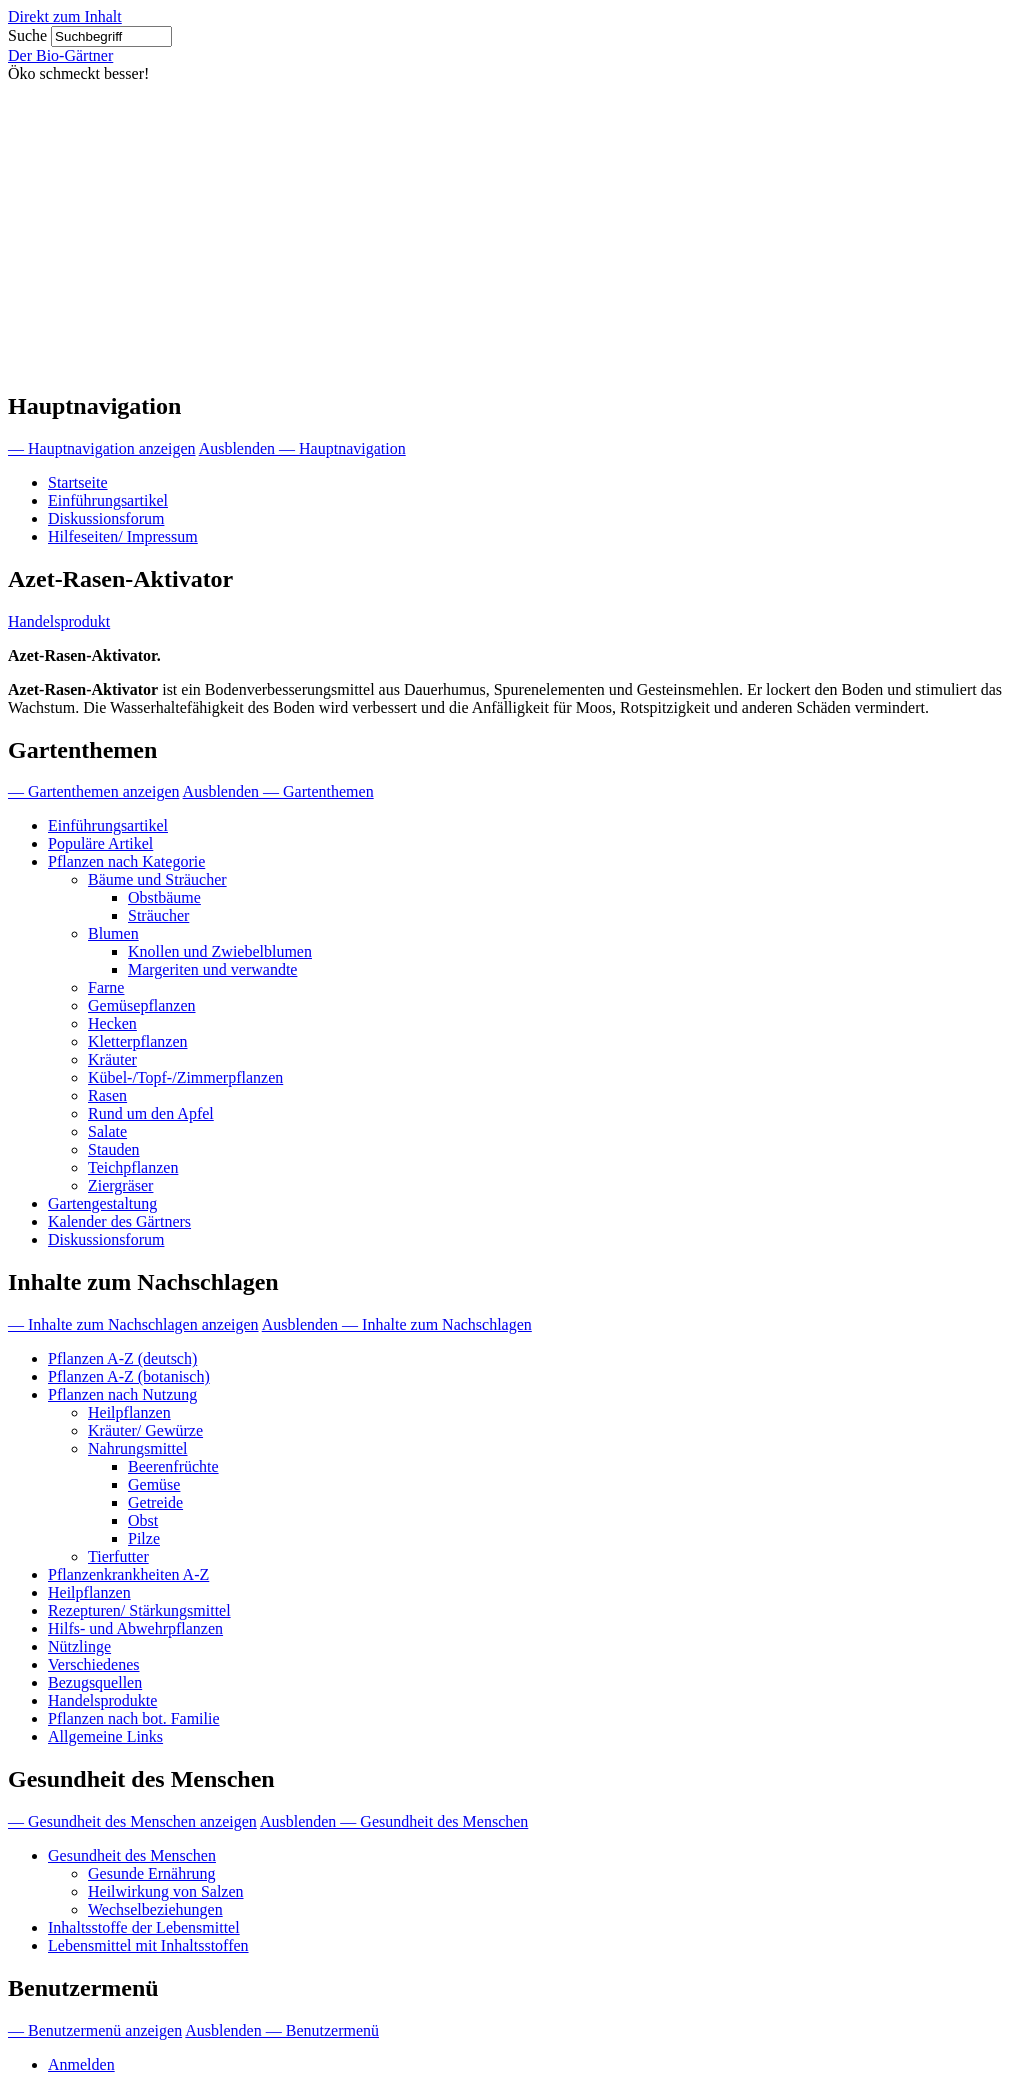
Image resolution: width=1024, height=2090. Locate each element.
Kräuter (112, 1059)
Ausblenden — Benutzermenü (282, 2030)
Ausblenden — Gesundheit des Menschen (394, 1821)
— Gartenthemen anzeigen (93, 791)
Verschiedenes (94, 1664)
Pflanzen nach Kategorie (126, 861)
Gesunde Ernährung (152, 1873)
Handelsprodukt (59, 621)
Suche (27, 35)
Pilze (144, 1538)
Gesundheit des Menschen (132, 1855)
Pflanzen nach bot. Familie (134, 1718)
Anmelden (81, 2064)
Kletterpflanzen (138, 1041)
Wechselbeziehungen (155, 1909)
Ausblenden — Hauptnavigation (302, 448)
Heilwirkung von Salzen (166, 1891)
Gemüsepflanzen (142, 1005)
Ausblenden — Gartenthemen (278, 791)
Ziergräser (120, 1185)
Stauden (114, 1149)
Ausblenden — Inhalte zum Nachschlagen (397, 1324)
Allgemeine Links (105, 1736)
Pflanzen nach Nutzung (122, 1394)
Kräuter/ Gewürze (145, 1430)
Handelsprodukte (102, 1700)
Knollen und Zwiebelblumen (220, 951)
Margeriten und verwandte (212, 969)
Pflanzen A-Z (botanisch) (129, 1376)
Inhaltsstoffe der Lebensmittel (144, 1927)
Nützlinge (79, 1646)
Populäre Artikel (100, 843)
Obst (143, 1520)
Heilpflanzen (129, 1412)
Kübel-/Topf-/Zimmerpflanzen (185, 1077)
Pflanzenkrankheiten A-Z (128, 1574)
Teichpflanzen (133, 1167)
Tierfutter (118, 1556)
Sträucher (158, 915)
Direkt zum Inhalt (65, 16)
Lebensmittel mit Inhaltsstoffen (148, 1945)
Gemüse (154, 1484)
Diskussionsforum (106, 518)
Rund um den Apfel (151, 1113)
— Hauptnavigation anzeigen (102, 448)
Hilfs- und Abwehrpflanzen (135, 1628)
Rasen (107, 1095)
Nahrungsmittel (138, 1448)
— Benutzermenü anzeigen (95, 2030)
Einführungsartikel (108, 500)
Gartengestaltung (102, 1203)
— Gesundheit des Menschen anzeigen (132, 1821)
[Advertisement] (512, 233)
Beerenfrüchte (173, 1466)
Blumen (113, 933)
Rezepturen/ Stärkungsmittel (139, 1610)
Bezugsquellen (95, 1682)
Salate (107, 1131)
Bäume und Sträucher (157, 879)
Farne (106, 987)
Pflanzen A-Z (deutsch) (122, 1358)
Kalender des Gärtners (119, 1221)
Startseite (78, 482)
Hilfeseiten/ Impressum (123, 536)
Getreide (155, 1502)
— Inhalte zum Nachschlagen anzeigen (133, 1324)
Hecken (112, 1023)
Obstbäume (164, 897)
